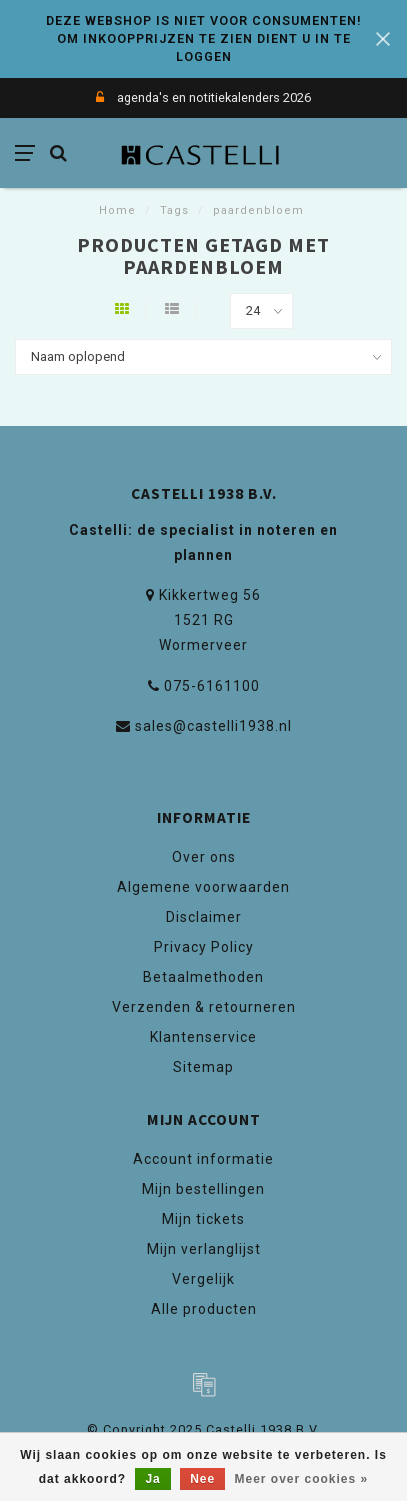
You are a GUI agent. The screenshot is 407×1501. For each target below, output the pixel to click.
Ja (152, 1479)
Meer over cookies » (302, 1479)
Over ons (204, 857)
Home (117, 210)
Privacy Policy (204, 947)
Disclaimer (204, 917)
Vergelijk (203, 1279)
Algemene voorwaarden (203, 887)
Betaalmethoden (203, 977)
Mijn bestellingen (203, 1189)
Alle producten (204, 1309)
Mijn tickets (203, 1219)
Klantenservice (203, 1037)
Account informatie (203, 1159)
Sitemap (203, 1067)
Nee (202, 1479)
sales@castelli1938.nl (213, 726)
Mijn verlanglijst (204, 1249)
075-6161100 (212, 686)
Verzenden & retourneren (204, 1007)
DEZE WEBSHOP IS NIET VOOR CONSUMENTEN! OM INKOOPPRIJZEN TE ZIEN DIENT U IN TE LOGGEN (204, 38)
